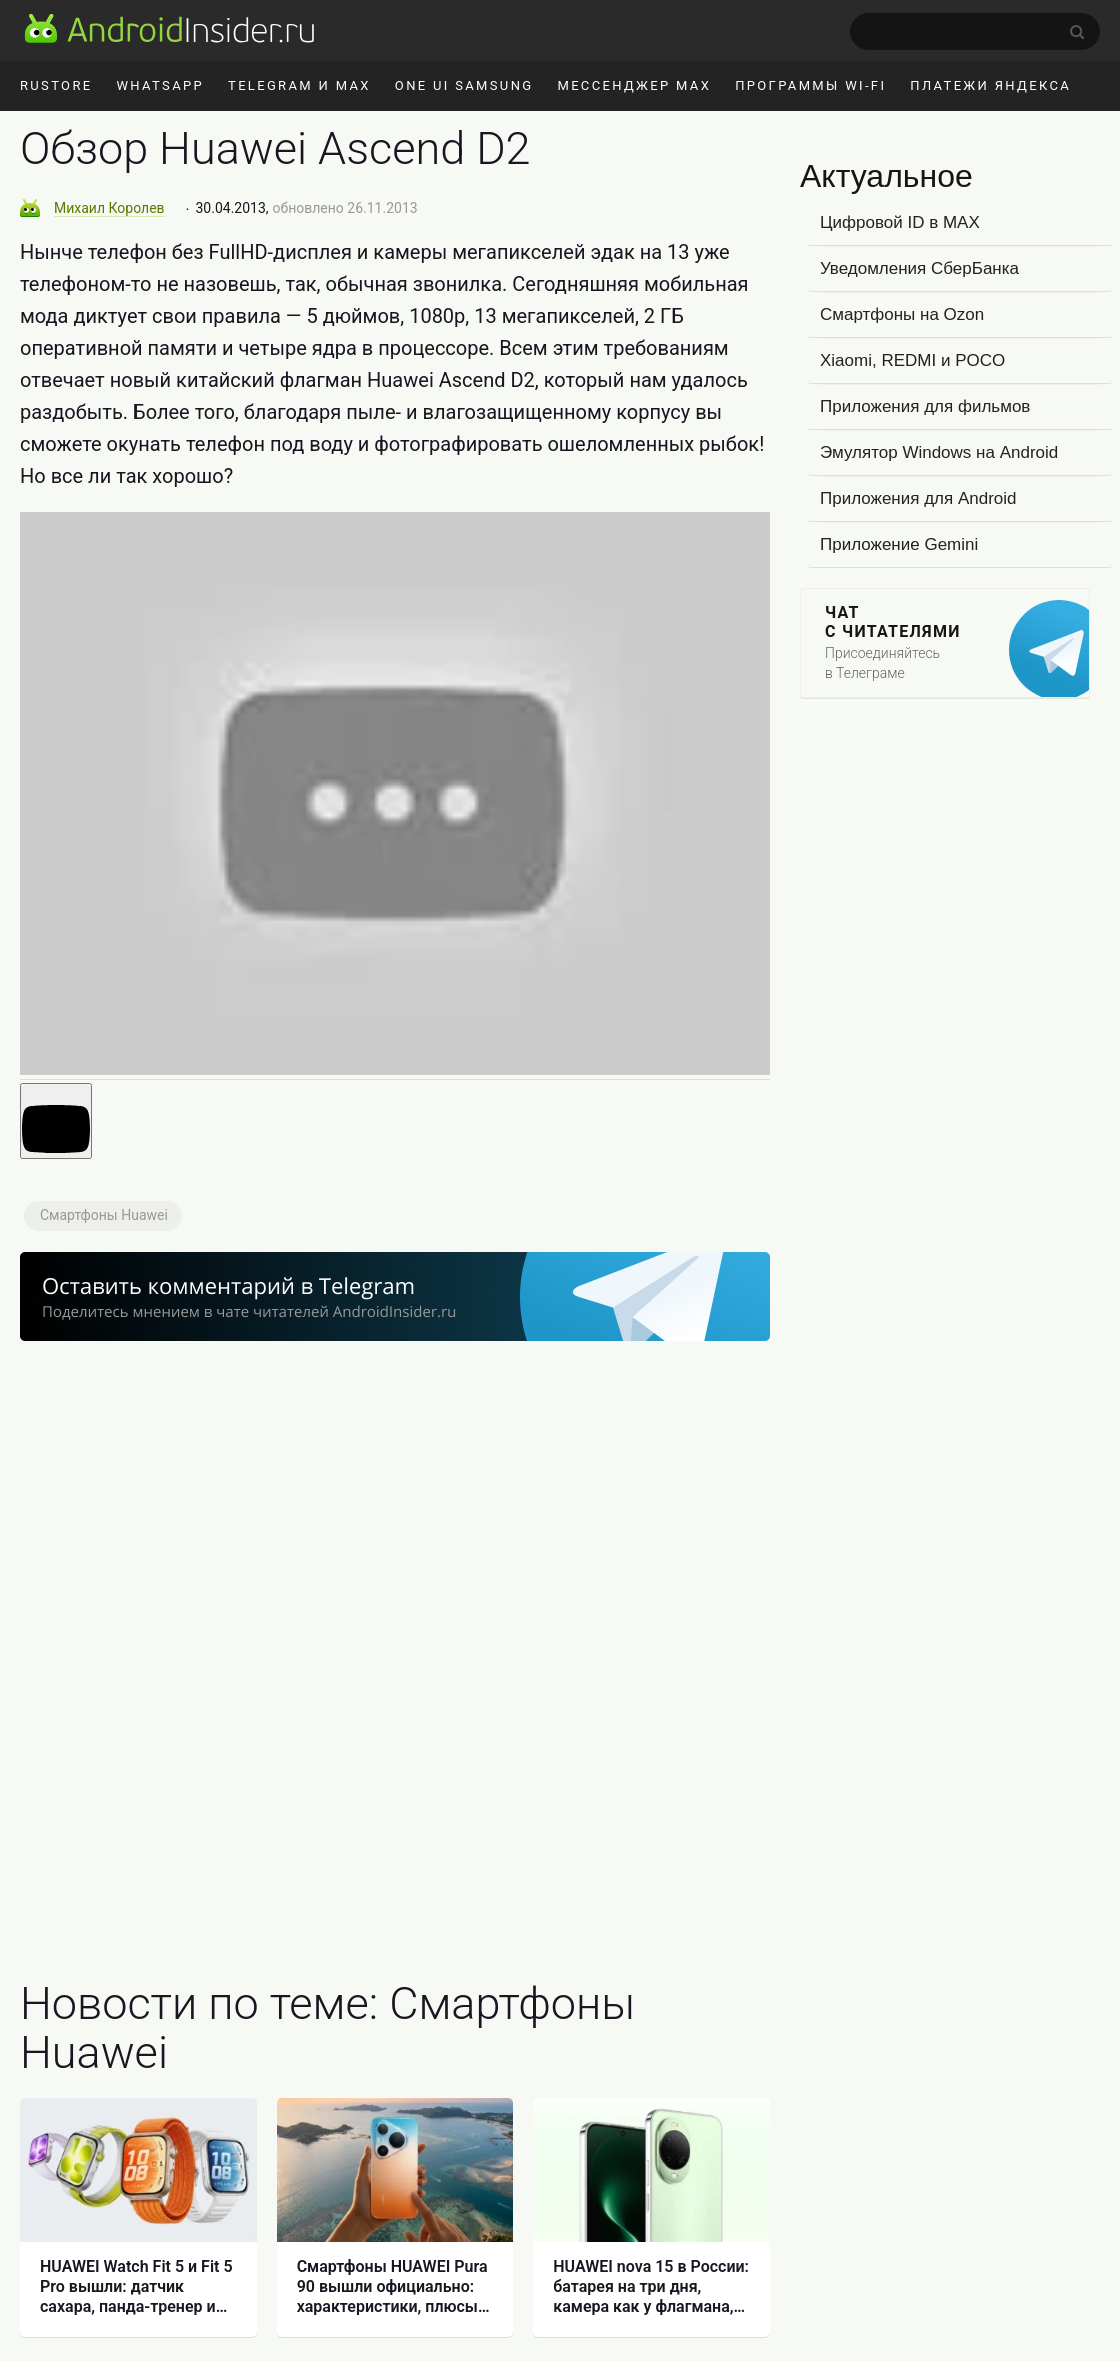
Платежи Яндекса (990, 85)
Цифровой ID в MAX (900, 222)
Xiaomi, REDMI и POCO (912, 360)
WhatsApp (160, 85)
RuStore (56, 85)
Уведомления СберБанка (919, 268)
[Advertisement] (395, 1647)
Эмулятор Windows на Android (939, 452)
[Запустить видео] (56, 1121)
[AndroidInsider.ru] (169, 28)
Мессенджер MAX (634, 85)
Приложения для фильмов (925, 406)
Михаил (109, 208)
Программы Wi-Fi (810, 85)
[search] (975, 31)
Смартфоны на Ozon (902, 314)
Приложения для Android (918, 498)
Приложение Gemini (899, 544)
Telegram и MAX (299, 85)
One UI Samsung (464, 85)
